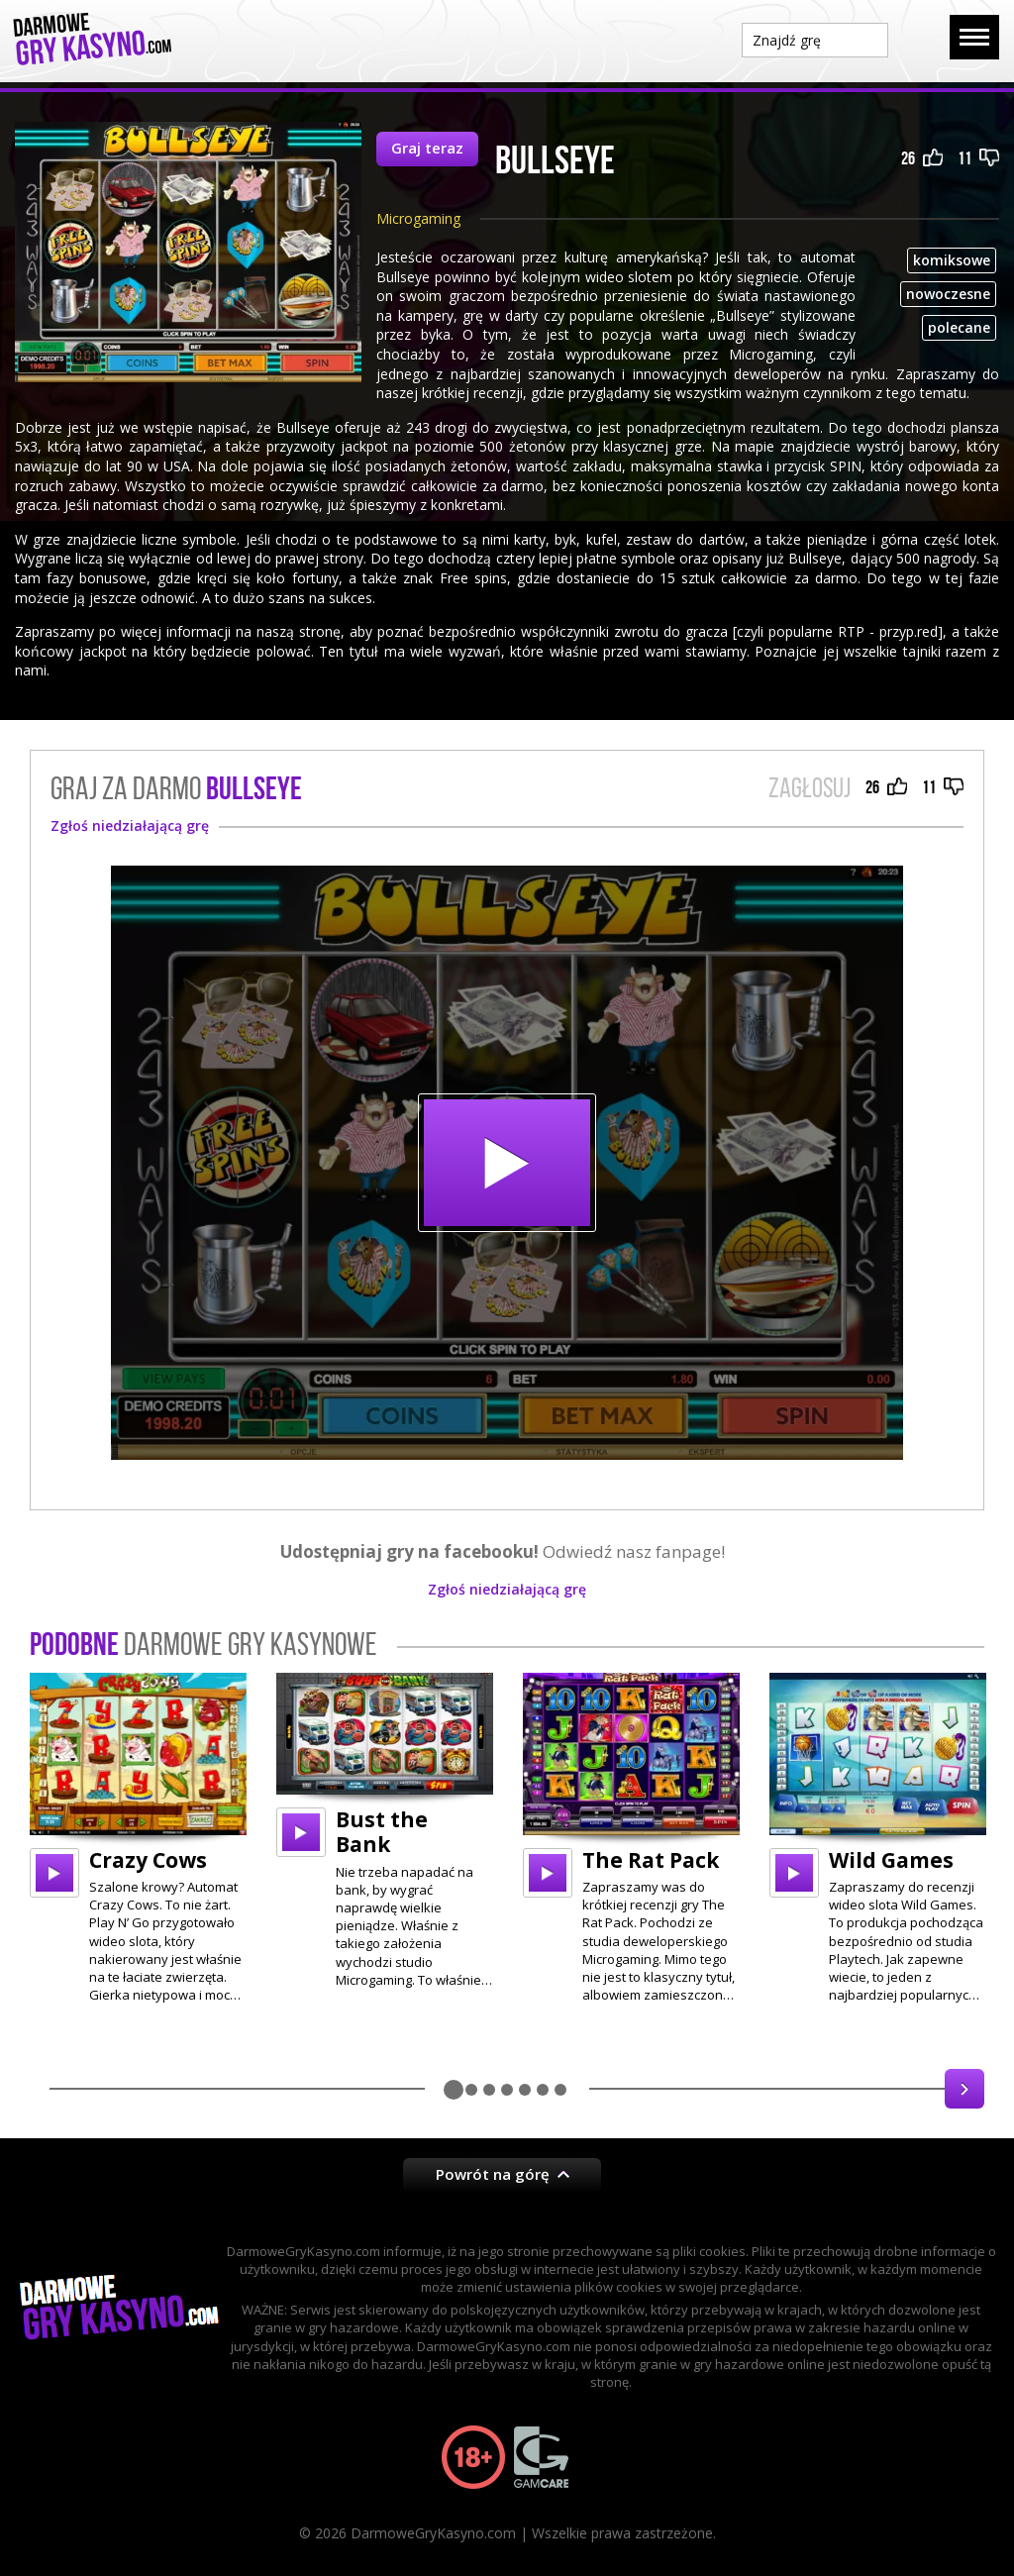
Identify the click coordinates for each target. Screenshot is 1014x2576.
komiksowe (951, 260)
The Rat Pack (650, 1860)
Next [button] (964, 2089)
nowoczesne (948, 293)
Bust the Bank (382, 1831)
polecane (959, 327)
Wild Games (891, 1860)
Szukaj (919, 38)
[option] (138, 1839)
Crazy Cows (148, 1860)
